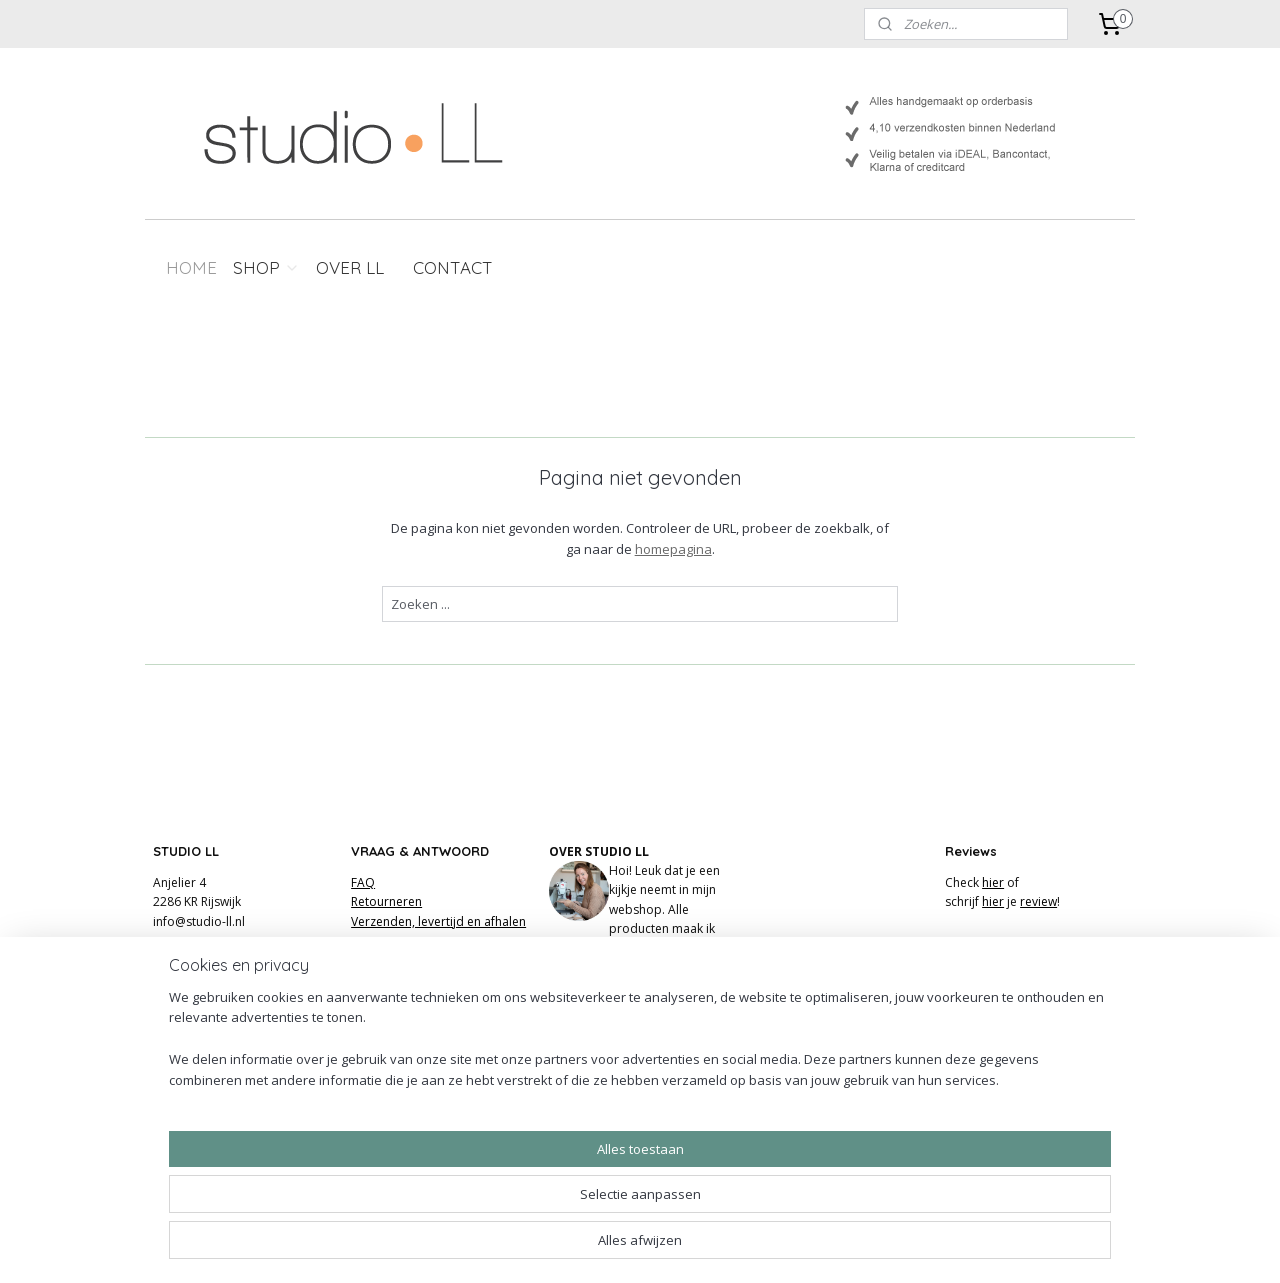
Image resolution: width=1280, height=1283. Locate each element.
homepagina (672, 549)
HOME (191, 267)
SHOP (266, 267)
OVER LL (350, 267)
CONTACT (453, 267)
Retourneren (386, 901)
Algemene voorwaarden (419, 959)
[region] (508, 1208)
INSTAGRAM (582, 1005)
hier (993, 882)
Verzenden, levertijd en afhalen (438, 921)
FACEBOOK (580, 1024)
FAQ (363, 882)
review (1038, 901)
